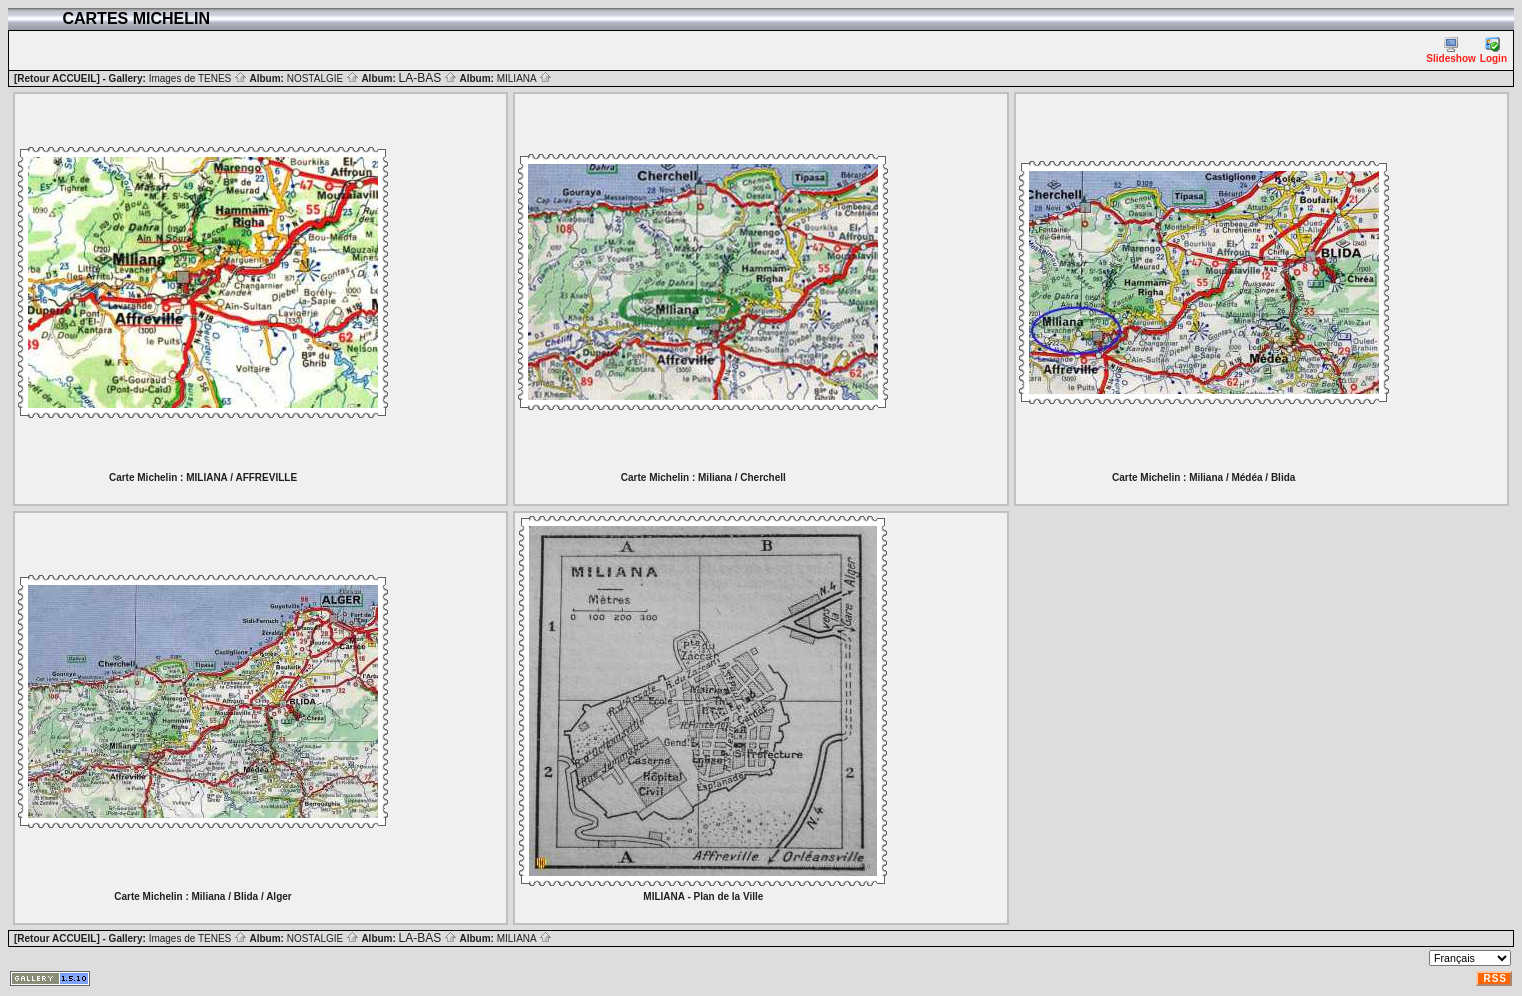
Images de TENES (198, 78)
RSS (1495, 978)
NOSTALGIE (323, 78)
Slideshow (1450, 50)
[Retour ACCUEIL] (57, 78)
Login (1493, 50)
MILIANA (524, 78)
